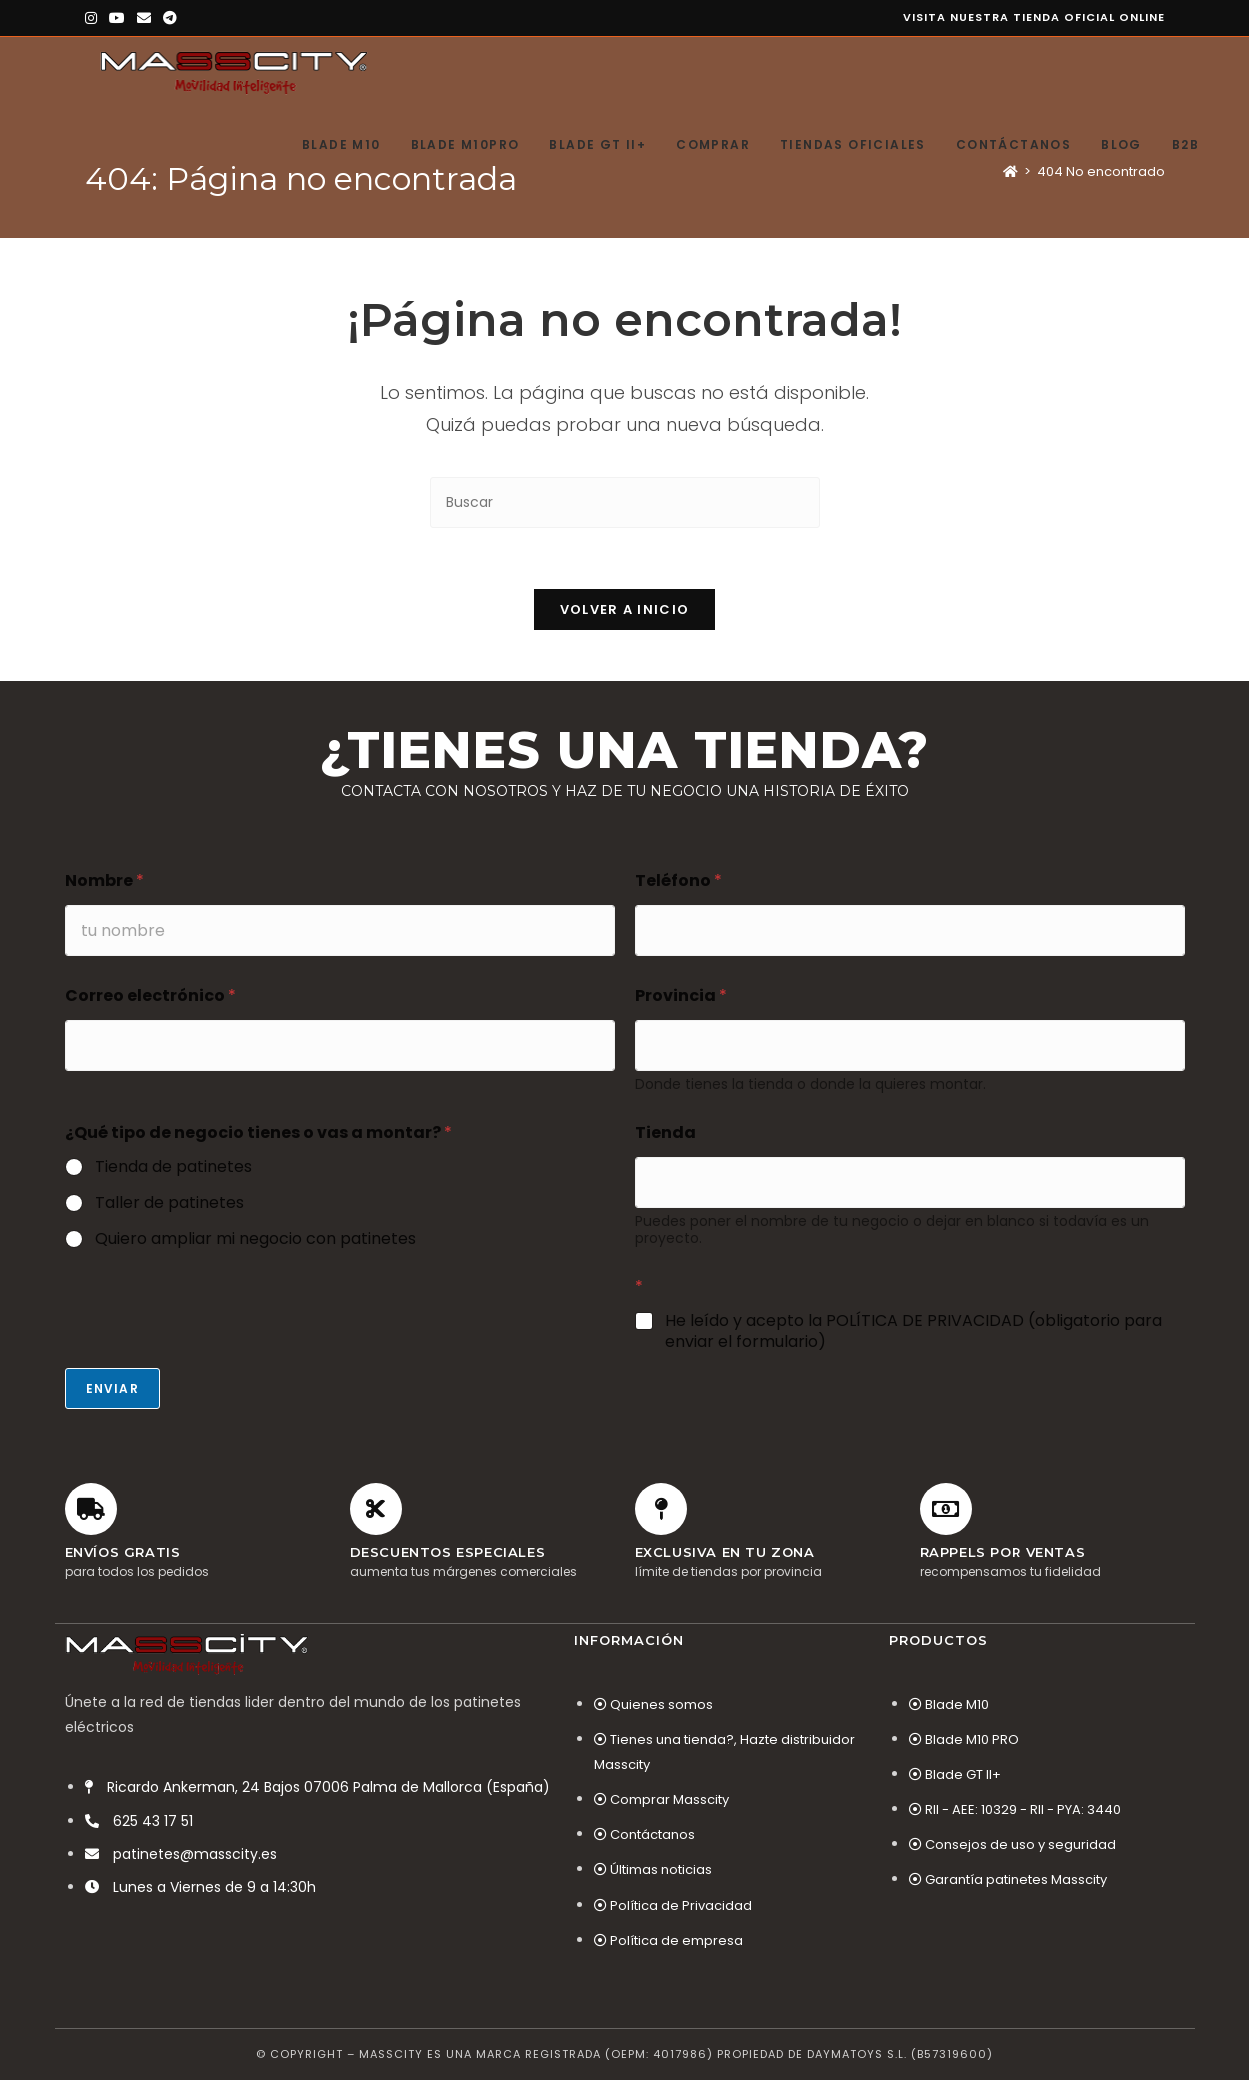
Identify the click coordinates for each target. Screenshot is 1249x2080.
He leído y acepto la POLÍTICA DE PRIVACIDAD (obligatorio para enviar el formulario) (913, 1332)
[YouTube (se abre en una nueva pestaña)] (117, 18)
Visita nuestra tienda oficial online (1034, 17)
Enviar (112, 1388)
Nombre (104, 880)
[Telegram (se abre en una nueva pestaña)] (170, 18)
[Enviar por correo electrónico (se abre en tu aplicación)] (144, 18)
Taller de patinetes (169, 1203)
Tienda (665, 1132)
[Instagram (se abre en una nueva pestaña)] (94, 18)
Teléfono (678, 880)
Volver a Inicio (625, 609)
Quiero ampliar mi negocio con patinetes (255, 1239)
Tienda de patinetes (173, 1167)
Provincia (681, 995)
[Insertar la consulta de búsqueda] (625, 502)
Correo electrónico (150, 995)
